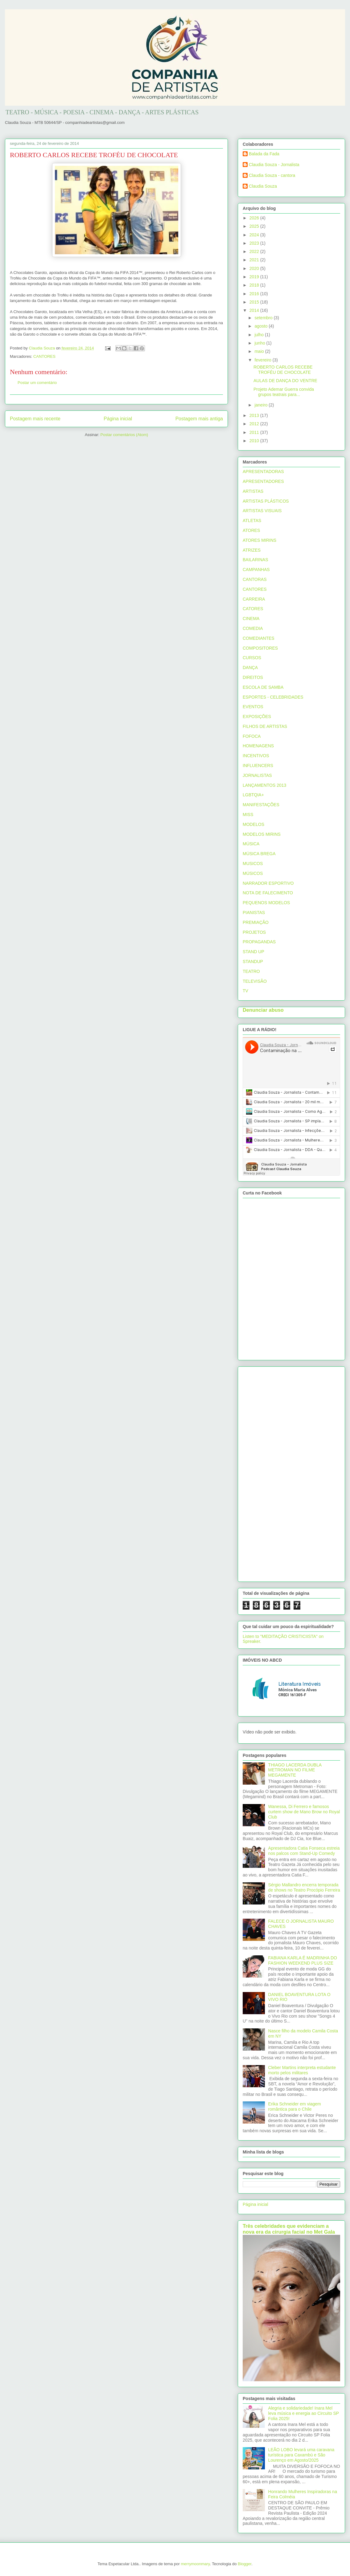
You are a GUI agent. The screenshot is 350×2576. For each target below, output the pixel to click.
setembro (264, 317)
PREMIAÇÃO (256, 922)
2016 (254, 293)
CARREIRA (254, 599)
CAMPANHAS (256, 569)
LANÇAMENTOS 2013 (264, 785)
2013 (254, 415)
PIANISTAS (254, 912)
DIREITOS (253, 677)
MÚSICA (251, 843)
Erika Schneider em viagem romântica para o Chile (294, 2106)
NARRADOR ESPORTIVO (268, 883)
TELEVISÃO (255, 981)
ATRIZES (252, 550)
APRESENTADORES (263, 481)
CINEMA (251, 618)
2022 (254, 251)
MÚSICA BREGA (259, 853)
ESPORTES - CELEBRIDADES (273, 697)
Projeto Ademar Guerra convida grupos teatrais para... (283, 392)
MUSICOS (253, 863)
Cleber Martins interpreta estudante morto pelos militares (302, 2070)
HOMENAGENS (258, 745)
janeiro (261, 404)
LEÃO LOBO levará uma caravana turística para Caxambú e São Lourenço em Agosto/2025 (301, 2455)
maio (259, 351)
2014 (254, 310)
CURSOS (252, 657)
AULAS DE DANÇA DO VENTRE (285, 380)
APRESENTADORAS (263, 471)
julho (259, 334)
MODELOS (253, 824)
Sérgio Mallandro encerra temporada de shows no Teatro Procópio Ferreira (304, 1887)
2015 (254, 302)
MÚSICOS (253, 873)
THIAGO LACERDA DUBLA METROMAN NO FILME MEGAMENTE (295, 1770)
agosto (261, 326)
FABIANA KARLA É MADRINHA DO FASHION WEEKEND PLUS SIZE (302, 1960)
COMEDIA (253, 628)
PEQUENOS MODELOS (266, 902)
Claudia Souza (263, 186)
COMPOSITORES (260, 648)
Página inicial (118, 418)
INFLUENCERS (258, 765)
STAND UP (253, 951)
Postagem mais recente (35, 418)
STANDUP (253, 961)
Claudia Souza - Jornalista (274, 164)
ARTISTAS (253, 491)
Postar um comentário (37, 382)
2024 (254, 234)
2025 (254, 226)
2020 (254, 268)
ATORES (251, 530)
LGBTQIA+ (253, 794)
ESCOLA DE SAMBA (263, 687)
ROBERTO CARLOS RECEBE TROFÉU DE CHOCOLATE (283, 370)
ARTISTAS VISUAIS (262, 510)
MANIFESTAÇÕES (261, 804)
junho (260, 343)
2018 (254, 285)
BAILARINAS (255, 559)
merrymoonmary (195, 2564)
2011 (254, 432)
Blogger (244, 2564)
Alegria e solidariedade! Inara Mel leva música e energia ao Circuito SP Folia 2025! (303, 2413)
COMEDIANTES (258, 638)
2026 (254, 217)
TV (245, 990)
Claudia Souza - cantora (272, 175)
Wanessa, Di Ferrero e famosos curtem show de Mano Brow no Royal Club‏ (304, 1811)
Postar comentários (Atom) (124, 434)
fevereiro (263, 359)
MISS (248, 814)
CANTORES (44, 356)
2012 (254, 423)
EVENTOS (253, 706)
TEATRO (251, 971)
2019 (254, 276)
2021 (254, 259)
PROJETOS (254, 932)
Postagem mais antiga (199, 418)
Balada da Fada (264, 153)
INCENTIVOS (256, 755)
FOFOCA (252, 736)
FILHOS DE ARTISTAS (265, 726)
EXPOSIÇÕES (257, 716)
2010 (254, 440)
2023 (254, 243)
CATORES (253, 608)
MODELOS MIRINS (262, 834)
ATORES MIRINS (259, 540)
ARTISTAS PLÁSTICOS (266, 501)
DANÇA (250, 667)
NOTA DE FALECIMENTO (268, 892)
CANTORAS (255, 579)
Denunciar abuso (263, 1010)
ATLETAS (252, 520)
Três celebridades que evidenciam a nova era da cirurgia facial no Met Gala (289, 2229)
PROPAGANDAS (259, 941)
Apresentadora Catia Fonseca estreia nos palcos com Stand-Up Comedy (304, 1851)
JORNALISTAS (257, 775)
